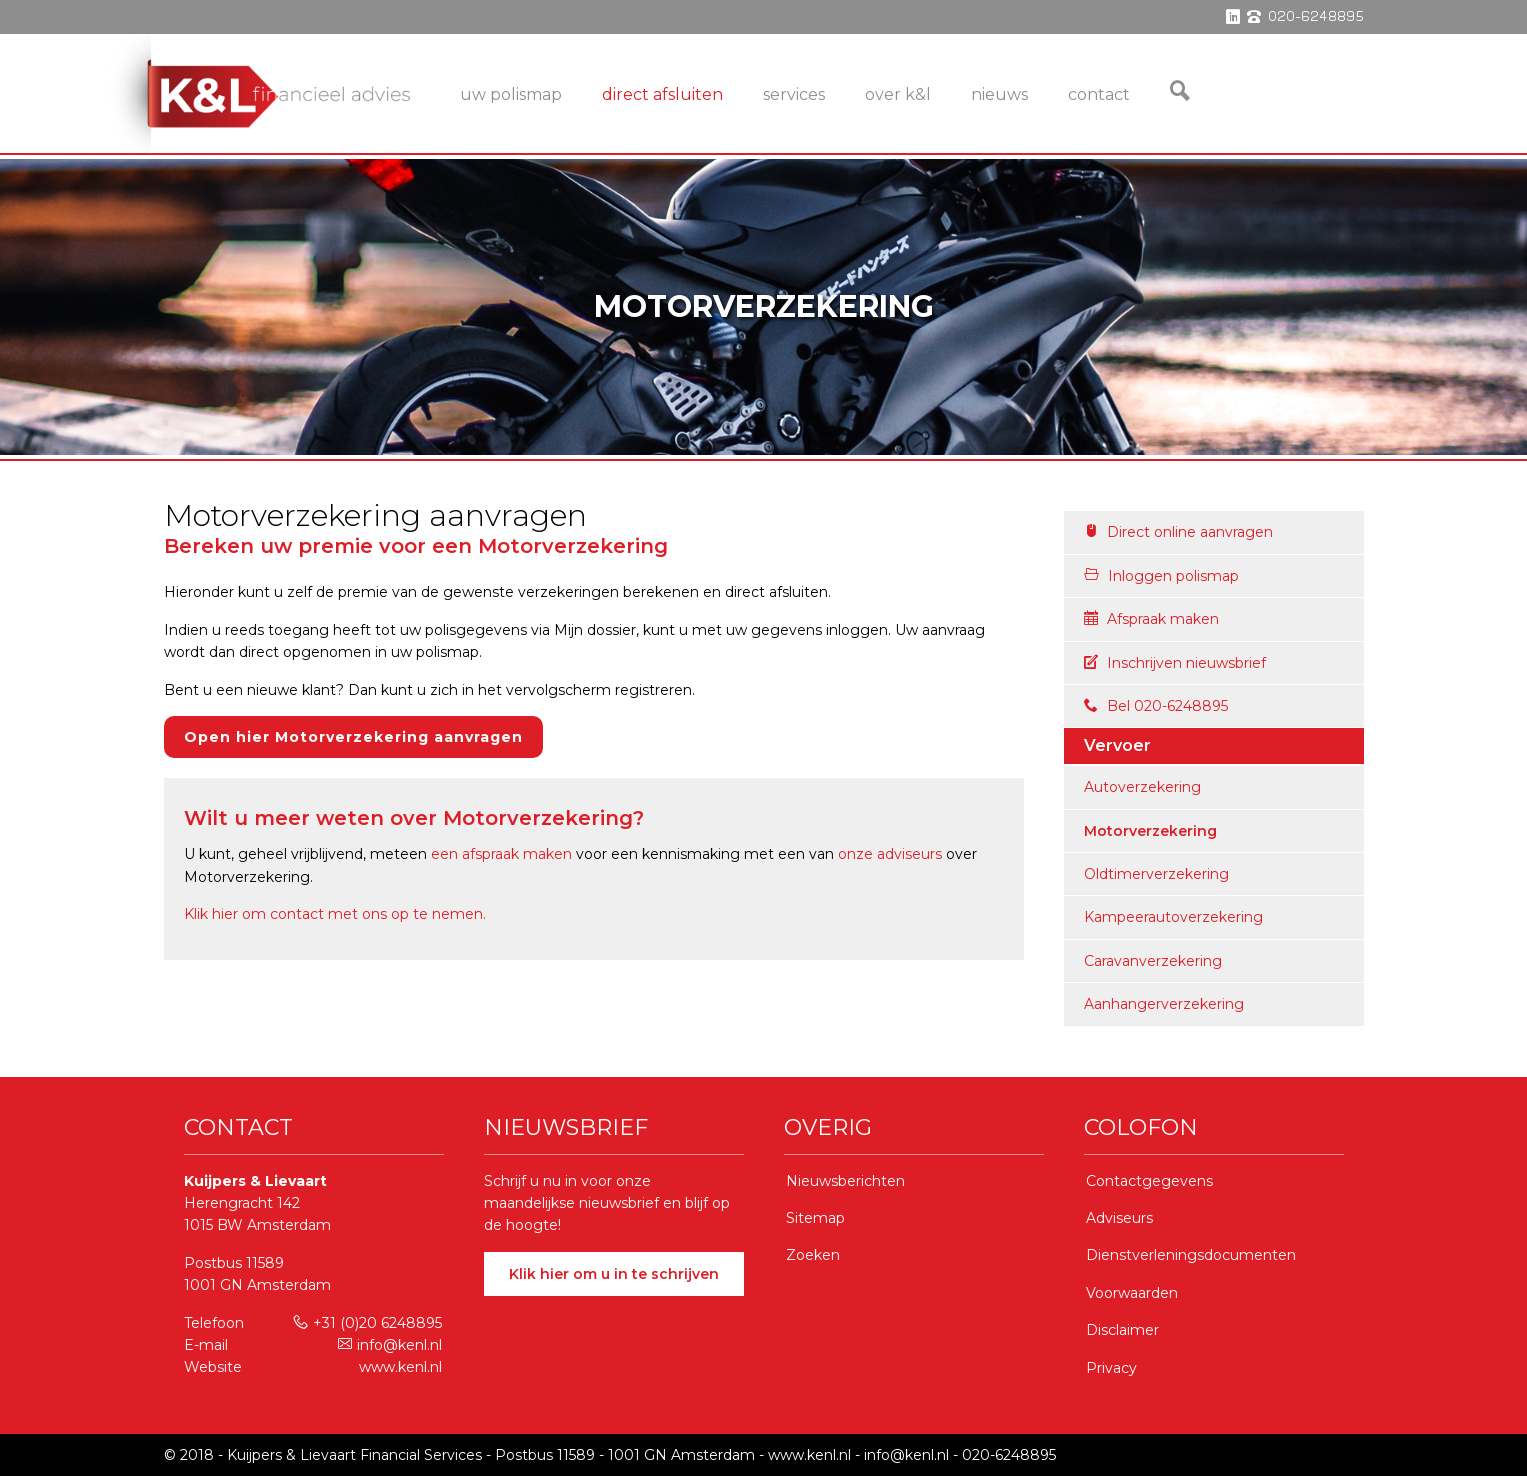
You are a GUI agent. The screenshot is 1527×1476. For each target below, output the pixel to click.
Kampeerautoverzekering (1173, 917)
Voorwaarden (1132, 1293)
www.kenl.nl (400, 1367)
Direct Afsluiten (662, 94)
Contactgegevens (1149, 1181)
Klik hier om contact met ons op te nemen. (335, 914)
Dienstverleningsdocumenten (1191, 1255)
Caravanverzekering (1153, 961)
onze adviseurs (890, 854)
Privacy (1111, 1368)
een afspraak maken (501, 854)
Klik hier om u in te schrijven (614, 1274)
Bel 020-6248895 (1156, 706)
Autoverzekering (1142, 787)
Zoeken (813, 1255)
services (794, 94)
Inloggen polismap (1161, 576)
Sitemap (815, 1218)
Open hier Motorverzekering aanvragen (353, 737)
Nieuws (999, 94)
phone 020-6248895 (1305, 17)
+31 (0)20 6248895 (367, 1323)
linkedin (1233, 17)
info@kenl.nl (390, 1345)
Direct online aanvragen (1178, 532)
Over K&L (898, 94)
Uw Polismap (511, 94)
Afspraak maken (1151, 619)
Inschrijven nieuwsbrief (1175, 663)
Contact (1099, 94)
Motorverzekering (1150, 831)
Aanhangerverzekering (1164, 1004)
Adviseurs (1119, 1218)
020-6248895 (1009, 1455)
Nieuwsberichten (845, 1181)
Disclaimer (1122, 1330)
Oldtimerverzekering (1156, 874)
